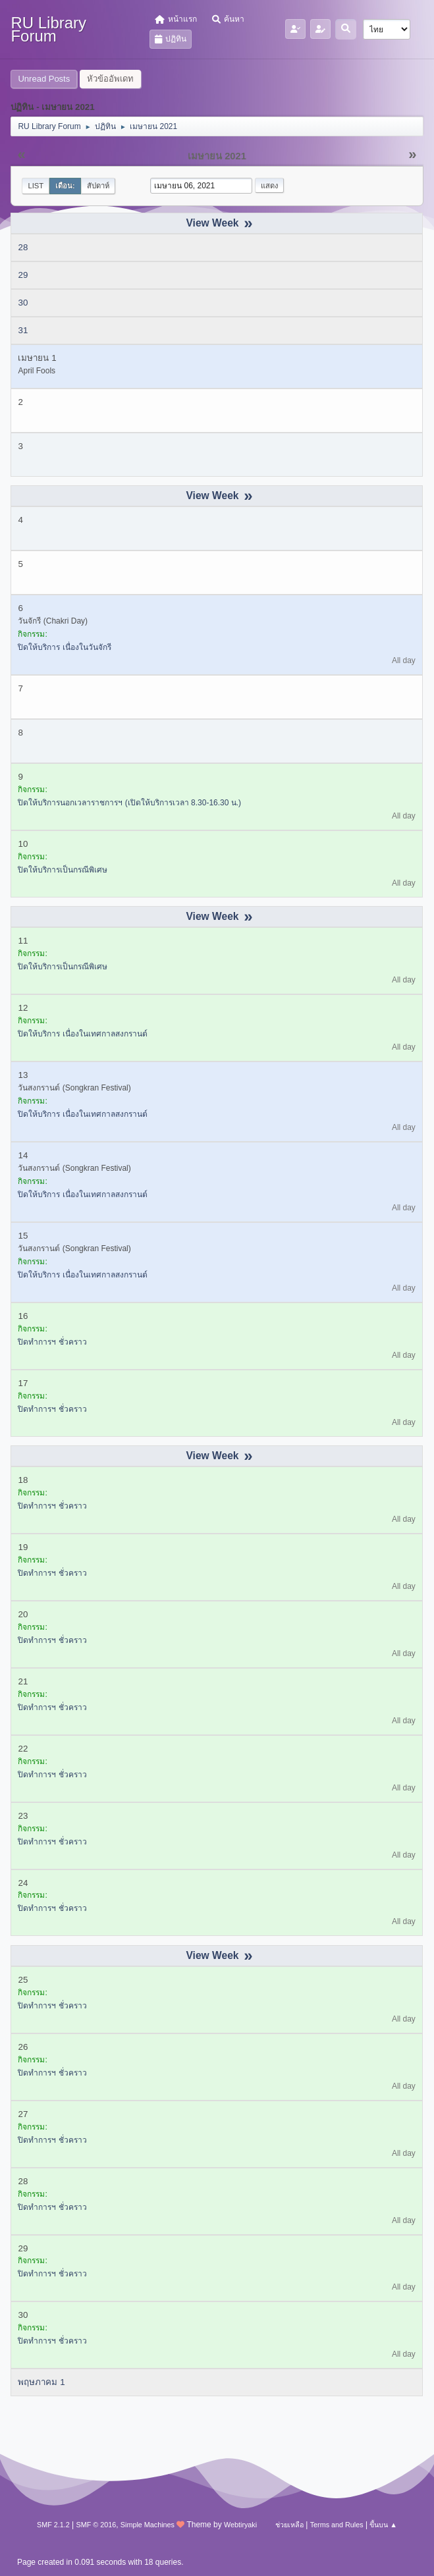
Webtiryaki (240, 2525)
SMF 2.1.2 (53, 2525)
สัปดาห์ (98, 186)
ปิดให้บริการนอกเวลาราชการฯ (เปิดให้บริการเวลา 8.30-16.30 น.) (129, 802)
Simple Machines (148, 2525)
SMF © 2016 (96, 2525)
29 (23, 275)
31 (23, 330)
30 (23, 303)
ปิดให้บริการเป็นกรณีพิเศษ (62, 869)
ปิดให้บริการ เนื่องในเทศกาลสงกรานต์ (82, 1033)
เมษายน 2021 (217, 156)
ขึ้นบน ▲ (383, 2525)
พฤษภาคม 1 (41, 2382)
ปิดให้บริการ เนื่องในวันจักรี (64, 647)
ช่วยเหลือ (289, 2525)
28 (23, 247)
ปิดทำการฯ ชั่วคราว (52, 1342)
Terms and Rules (337, 2525)
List (35, 186)
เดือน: (65, 186)
